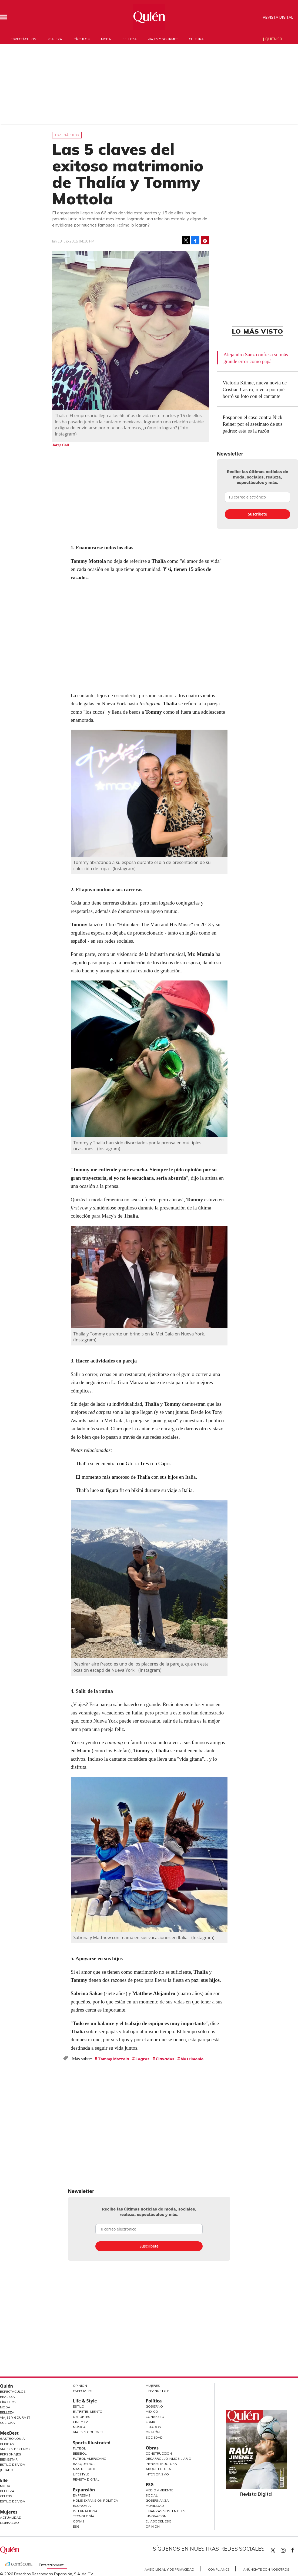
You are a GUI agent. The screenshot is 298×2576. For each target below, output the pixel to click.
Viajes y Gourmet (15, 2417)
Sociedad (154, 2437)
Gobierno (154, 2406)
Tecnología (83, 2516)
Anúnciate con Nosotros (266, 2569)
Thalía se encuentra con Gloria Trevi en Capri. (123, 1463)
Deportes (81, 2417)
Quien (273, 2550)
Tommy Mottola (113, 2058)
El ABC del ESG (158, 2521)
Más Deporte (84, 2469)
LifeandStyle (157, 2391)
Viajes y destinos (15, 2449)
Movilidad (155, 2506)
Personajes (10, 2454)
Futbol (79, 2448)
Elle (4, 2480)
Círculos (81, 39)
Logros (142, 2058)
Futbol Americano (89, 2459)
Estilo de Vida (12, 2464)
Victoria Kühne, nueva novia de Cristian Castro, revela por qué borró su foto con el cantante (255, 389)
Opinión (80, 2386)
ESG (76, 2526)
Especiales (82, 2391)
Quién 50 (273, 38)
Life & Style (85, 2401)
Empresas (82, 2495)
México (152, 2411)
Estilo (78, 2406)
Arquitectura (158, 2469)
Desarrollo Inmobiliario (168, 2459)
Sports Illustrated (92, 2443)
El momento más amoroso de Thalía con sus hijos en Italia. (136, 1477)
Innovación (156, 2516)
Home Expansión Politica (95, 2500)
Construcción (159, 2453)
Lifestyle (81, 2474)
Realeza (55, 39)
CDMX (150, 2422)
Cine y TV (80, 2422)
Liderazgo (9, 2523)
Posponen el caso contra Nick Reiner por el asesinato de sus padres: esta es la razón (253, 424)
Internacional (86, 2511)
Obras (79, 2521)
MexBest (9, 2433)
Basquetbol (84, 2464)
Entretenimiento (87, 2411)
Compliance (218, 2569)
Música (79, 2427)
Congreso (155, 2417)
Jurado (6, 2470)
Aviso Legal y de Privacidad (169, 2569)
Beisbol (80, 2453)
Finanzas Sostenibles (165, 2511)
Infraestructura (161, 2464)
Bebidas (7, 2444)
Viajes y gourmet (163, 39)
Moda (106, 39)
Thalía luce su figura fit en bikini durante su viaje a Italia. (135, 1490)
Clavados (165, 2058)
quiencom (288, 2549)
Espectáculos (23, 39)
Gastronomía (12, 2439)
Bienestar (9, 2459)
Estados (153, 2427)
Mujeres (9, 2512)
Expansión (84, 2490)
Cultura (196, 39)
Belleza (129, 39)
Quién (6, 2386)
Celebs (6, 2496)
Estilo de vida (12, 2501)
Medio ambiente (159, 2490)
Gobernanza (157, 2500)
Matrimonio (191, 2058)
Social (152, 2495)
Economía (82, 2506)
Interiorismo (157, 2474)
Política (154, 2401)
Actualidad (10, 2517)
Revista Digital (278, 17)
